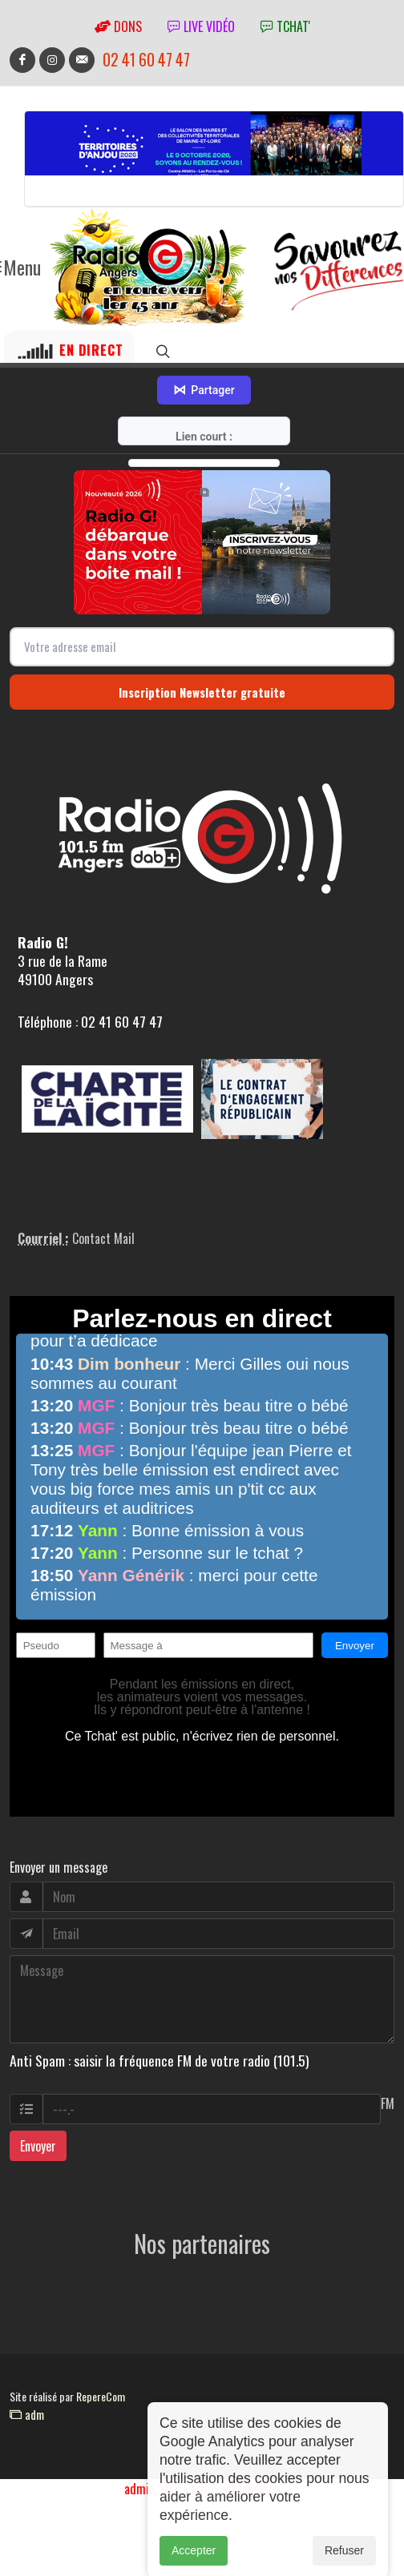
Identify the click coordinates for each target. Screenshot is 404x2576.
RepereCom (100, 2396)
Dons (118, 26)
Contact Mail (103, 1238)
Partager (203, 390)
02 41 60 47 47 (146, 59)
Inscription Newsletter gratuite (202, 692)
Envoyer (38, 2145)
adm (27, 2414)
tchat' (285, 26)
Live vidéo (201, 26)
